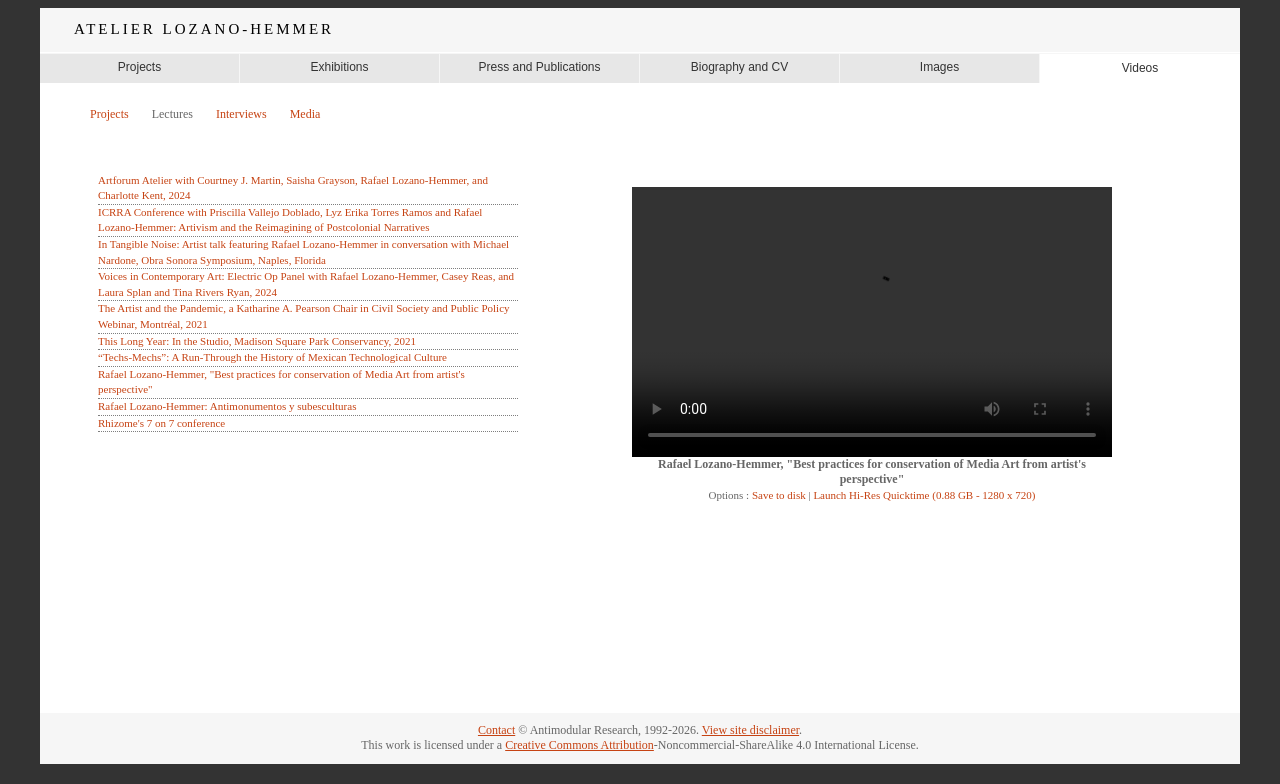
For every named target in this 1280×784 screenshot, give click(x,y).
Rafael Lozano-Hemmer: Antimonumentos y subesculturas (227, 406)
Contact (496, 730)
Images (939, 67)
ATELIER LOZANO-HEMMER (204, 29)
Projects (139, 67)
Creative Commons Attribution (579, 745)
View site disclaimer (750, 730)
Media (305, 114)
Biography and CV (739, 67)
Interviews (241, 114)
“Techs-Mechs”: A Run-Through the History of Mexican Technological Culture (272, 357)
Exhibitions (339, 67)
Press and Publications (539, 67)
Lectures (172, 114)
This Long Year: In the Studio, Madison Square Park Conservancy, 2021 (257, 341)
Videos (1140, 68)
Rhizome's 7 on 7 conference (161, 423)
